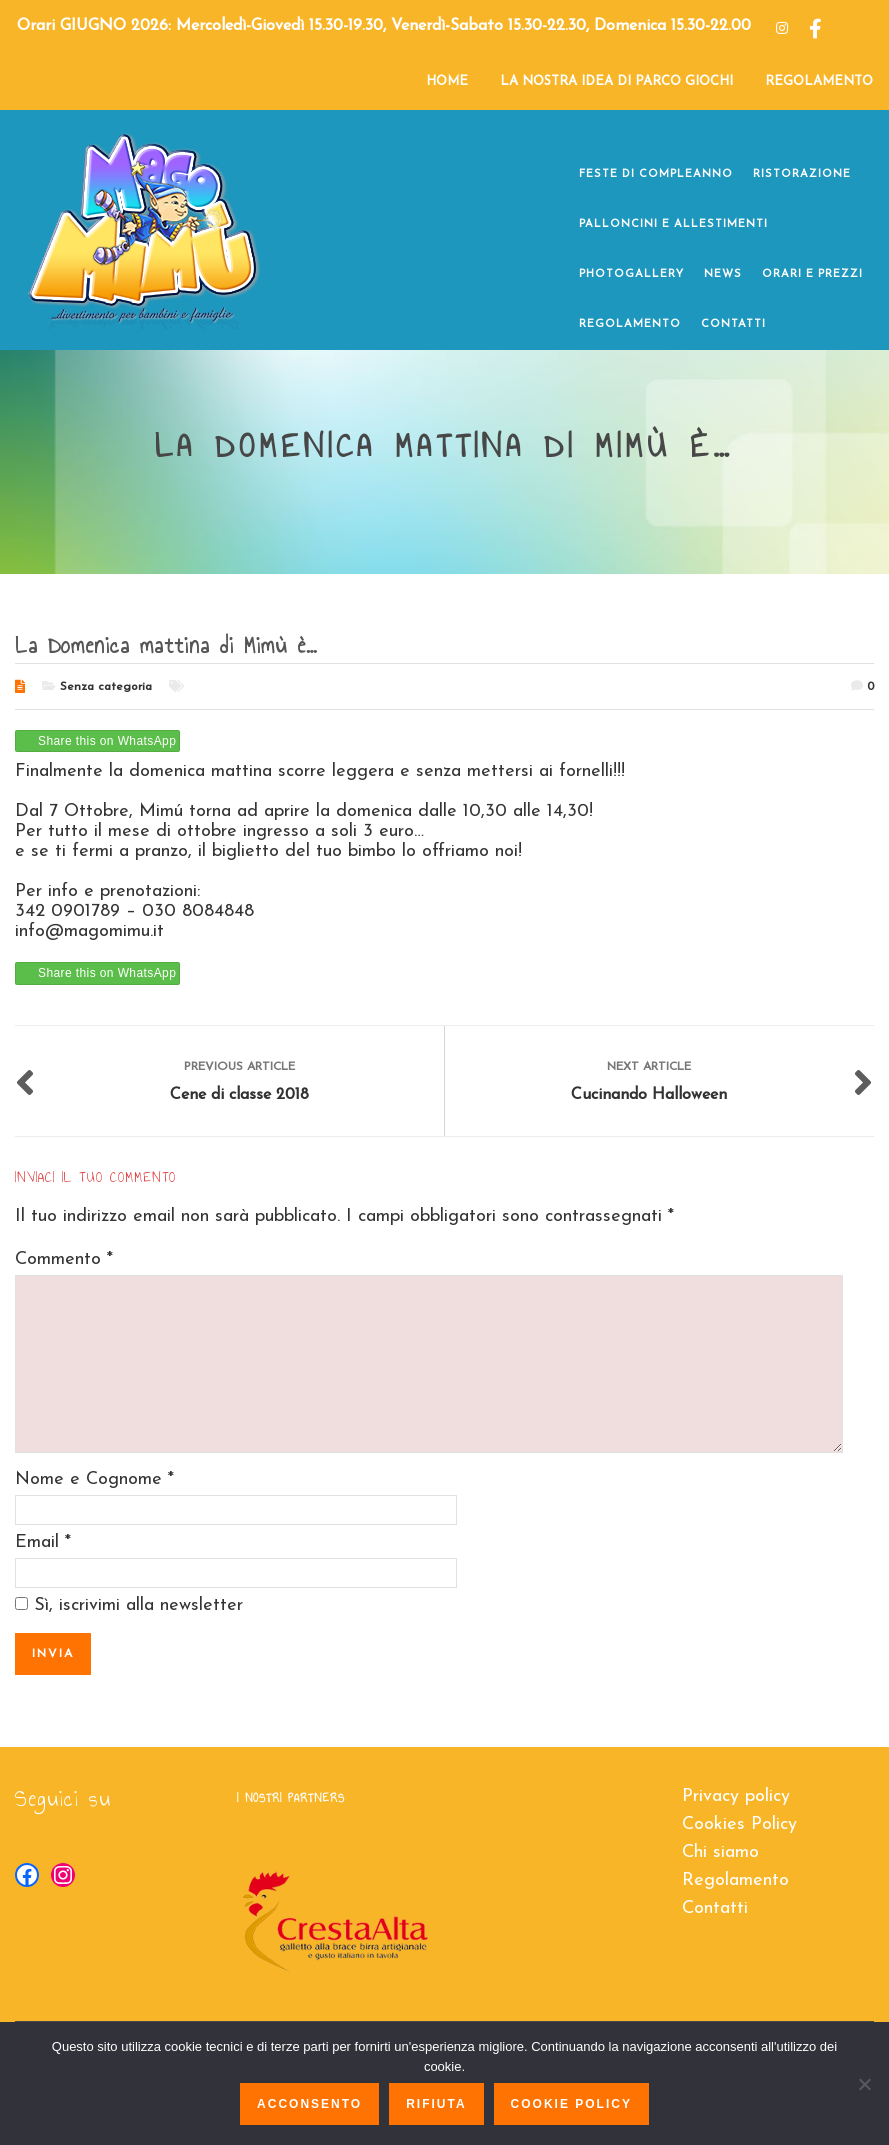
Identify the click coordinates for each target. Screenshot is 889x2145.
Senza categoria (106, 687)
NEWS (723, 274)
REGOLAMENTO (819, 81)
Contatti (715, 1908)
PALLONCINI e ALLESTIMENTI (673, 224)
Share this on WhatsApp (107, 741)
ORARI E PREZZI (812, 274)
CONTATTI (733, 324)
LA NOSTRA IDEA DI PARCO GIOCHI (616, 81)
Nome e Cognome (88, 1479)
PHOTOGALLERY (631, 274)
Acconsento (309, 2104)
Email (37, 1542)
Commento (64, 1259)
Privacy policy (736, 1796)
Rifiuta (436, 2104)
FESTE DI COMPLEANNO (656, 174)
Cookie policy (571, 2104)
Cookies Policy (739, 1824)
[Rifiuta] (864, 2084)
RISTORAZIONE (802, 174)
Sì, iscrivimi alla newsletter (129, 1605)
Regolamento (735, 1880)
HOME (447, 81)
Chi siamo (720, 1852)
